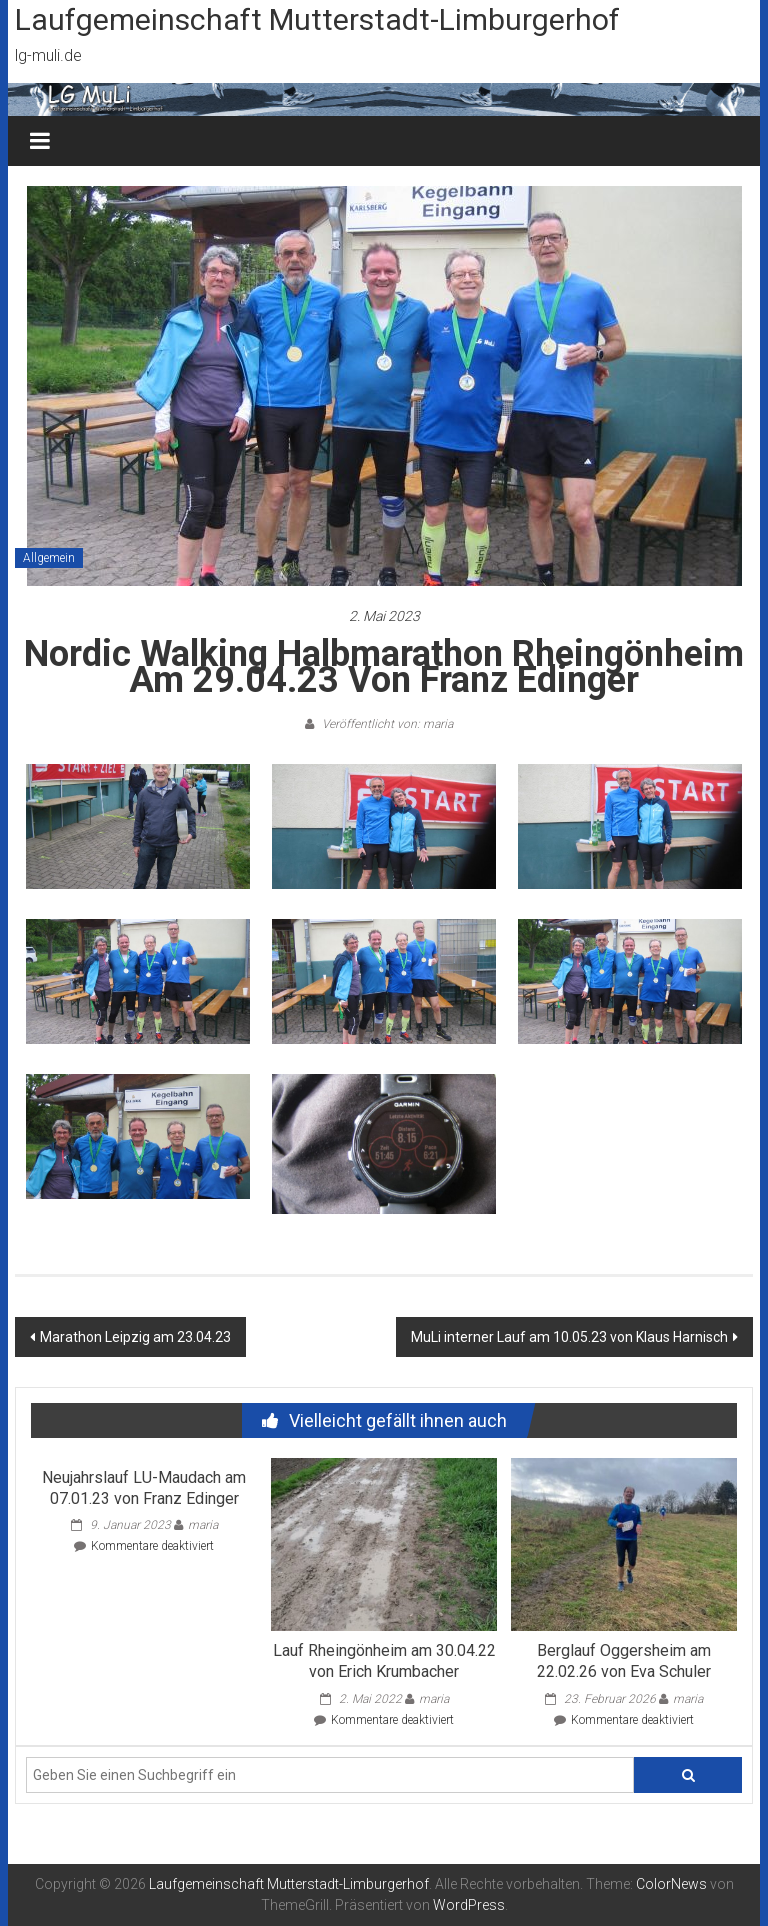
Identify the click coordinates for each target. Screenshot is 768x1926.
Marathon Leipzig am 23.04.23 (135, 1337)
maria (203, 1525)
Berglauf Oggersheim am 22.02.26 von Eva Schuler (624, 1661)
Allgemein (49, 558)
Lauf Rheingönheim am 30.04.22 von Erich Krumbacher (384, 1661)
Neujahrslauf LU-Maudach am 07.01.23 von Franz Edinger (144, 1488)
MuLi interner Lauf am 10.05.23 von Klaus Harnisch (569, 1337)
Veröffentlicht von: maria (386, 724)
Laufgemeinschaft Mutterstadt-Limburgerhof (317, 19)
